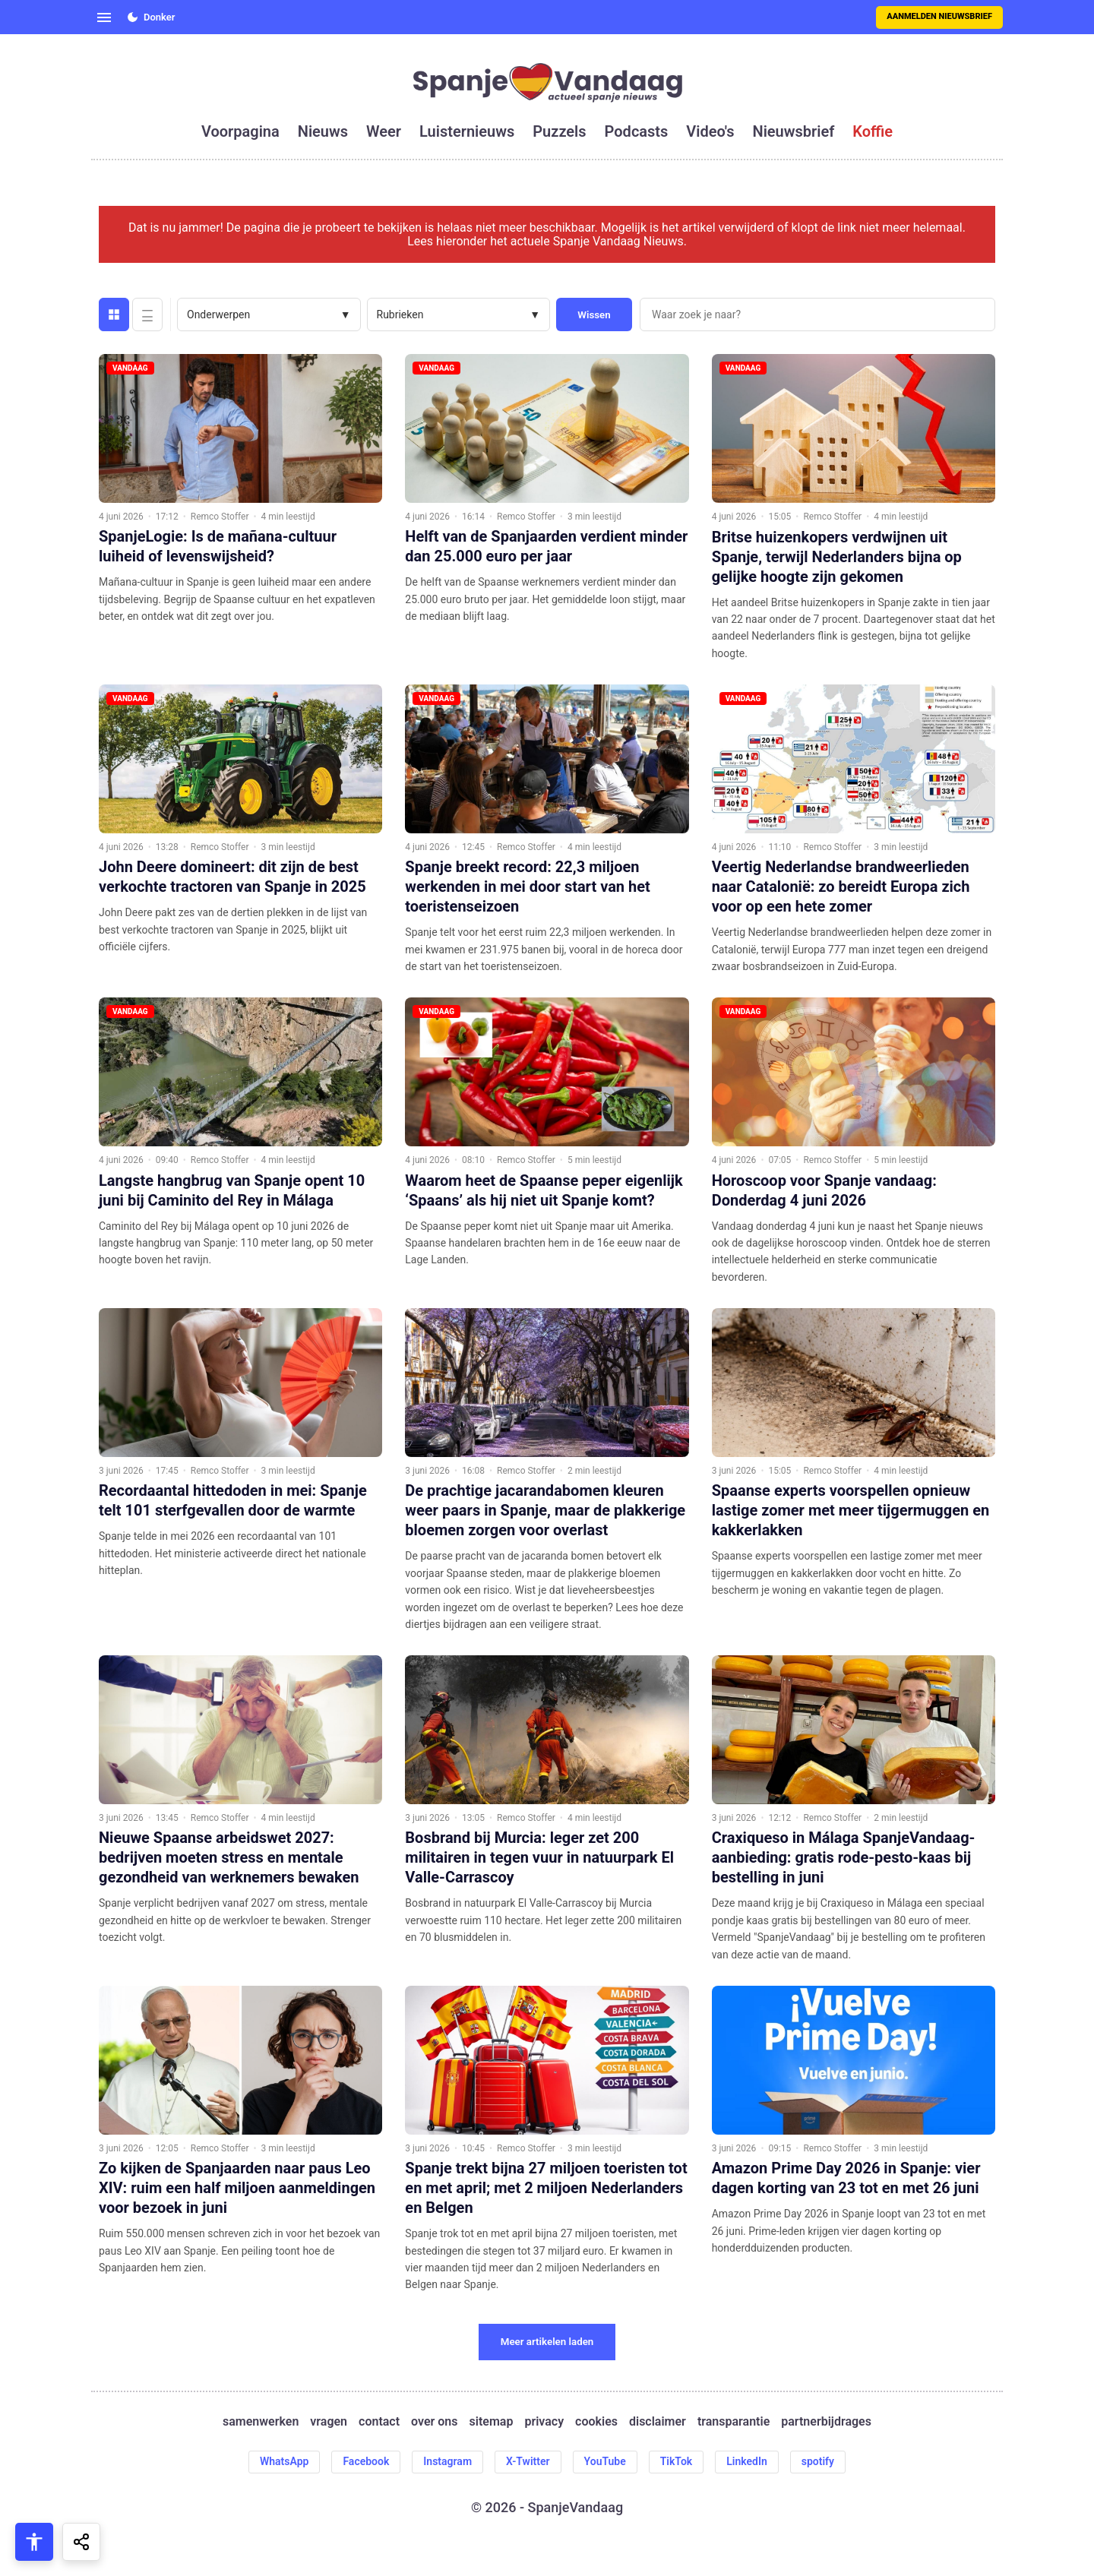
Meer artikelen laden (547, 2341)
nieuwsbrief (794, 131)
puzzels (559, 131)
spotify (818, 2461)
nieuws (323, 131)
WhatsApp (284, 2461)
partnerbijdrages (826, 2422)
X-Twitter (528, 2461)
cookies (596, 2422)
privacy (544, 2422)
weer (383, 131)
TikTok (676, 2461)
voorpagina (240, 131)
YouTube (605, 2461)
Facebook (366, 2461)
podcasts (637, 131)
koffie (872, 131)
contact (379, 2422)
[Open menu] (104, 17)
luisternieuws (466, 131)
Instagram (447, 2461)
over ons (434, 2422)
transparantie (733, 2422)
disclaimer (657, 2422)
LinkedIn (746, 2461)
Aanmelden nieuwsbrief (939, 16)
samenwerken (261, 2422)
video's (710, 131)
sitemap (492, 2422)
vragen (328, 2422)
